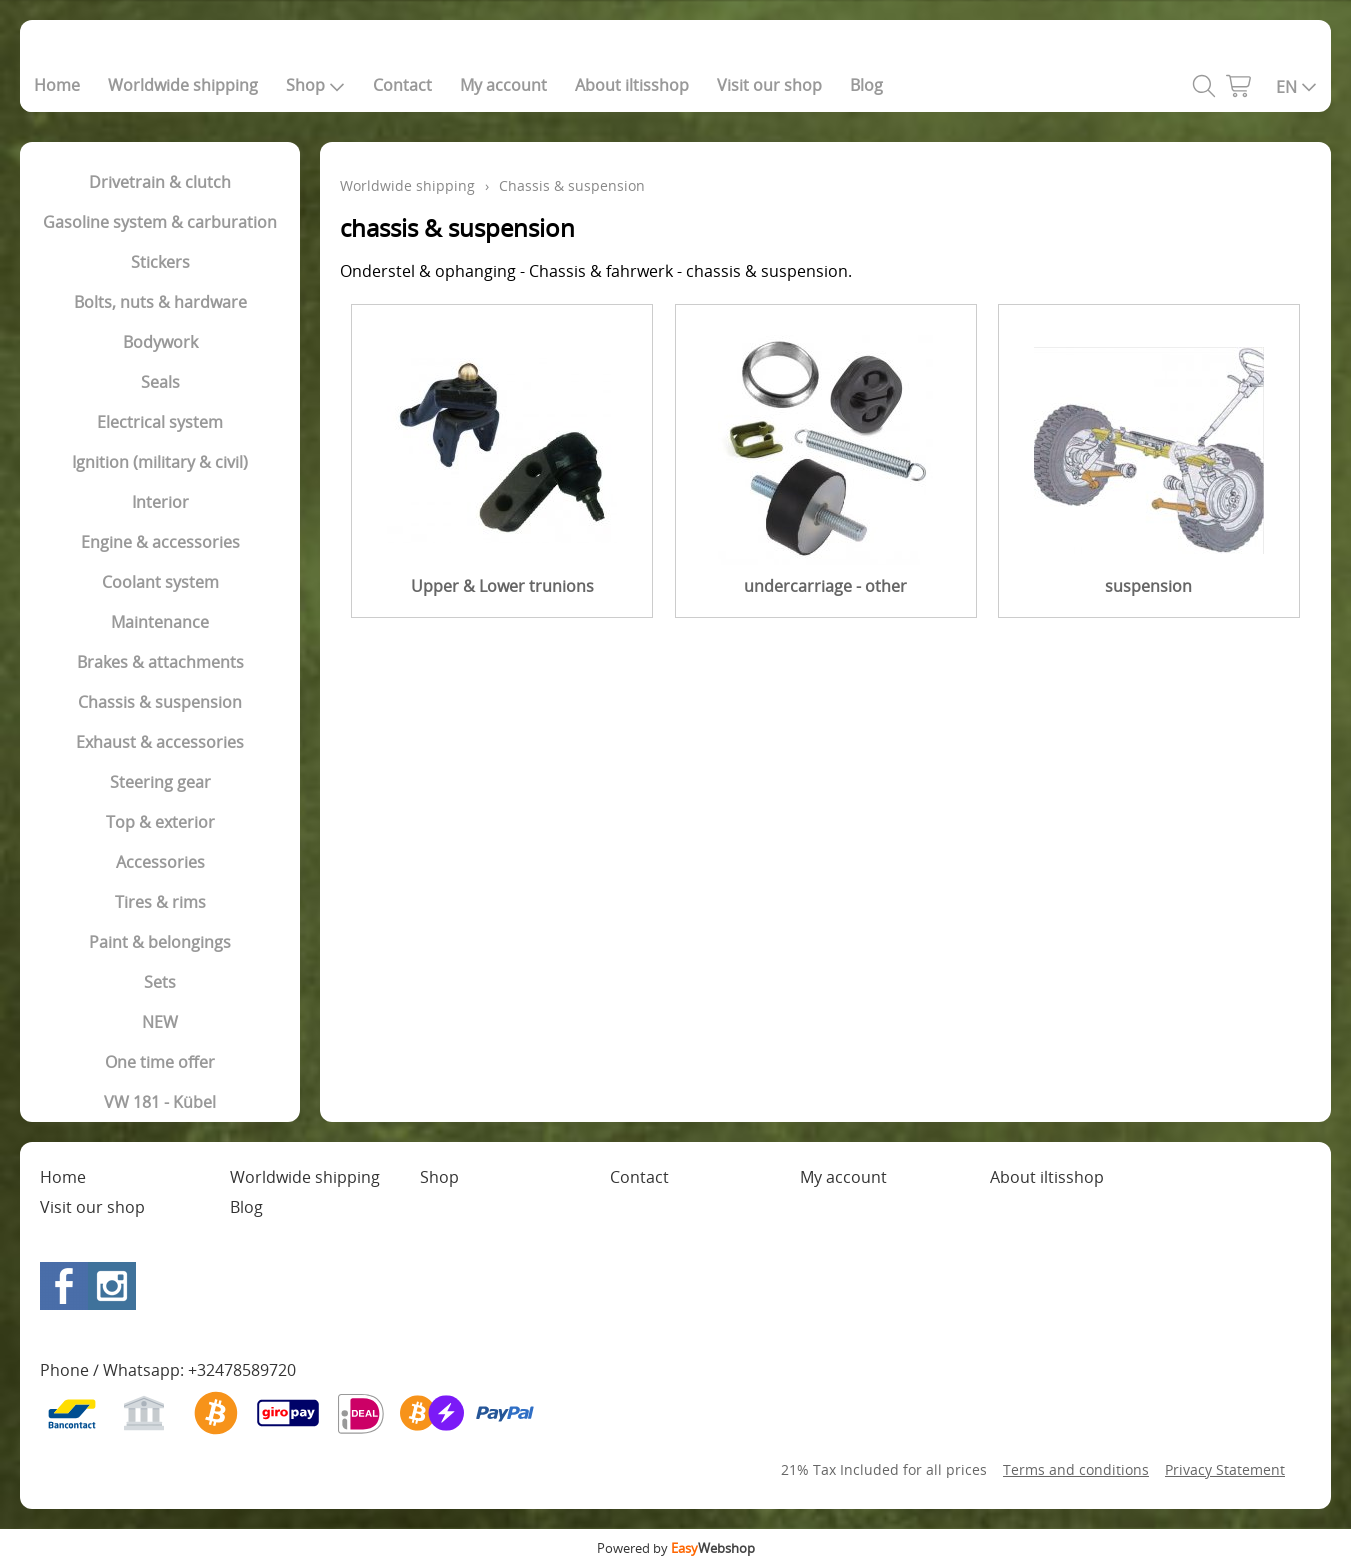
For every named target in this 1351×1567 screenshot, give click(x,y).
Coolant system (160, 582)
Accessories (160, 862)
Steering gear (160, 782)
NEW (160, 1022)
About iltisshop (632, 85)
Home (57, 85)
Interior (160, 502)
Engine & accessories (160, 542)
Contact (402, 85)
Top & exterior (160, 822)
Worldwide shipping (183, 85)
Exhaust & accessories (160, 742)
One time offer (160, 1062)
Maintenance (160, 622)
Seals (160, 382)
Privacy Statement (1225, 1469)
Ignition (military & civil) (160, 462)
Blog (866, 85)
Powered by (676, 1548)
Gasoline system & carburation (160, 222)
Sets (160, 982)
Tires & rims (160, 902)
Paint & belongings (160, 942)
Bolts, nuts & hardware (160, 302)
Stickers (160, 262)
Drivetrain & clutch (160, 182)
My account (503, 85)
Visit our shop (769, 85)
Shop (315, 85)
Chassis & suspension (160, 702)
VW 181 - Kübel (160, 1102)
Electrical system (160, 422)
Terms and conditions (1076, 1469)
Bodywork (160, 342)
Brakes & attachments (160, 662)
